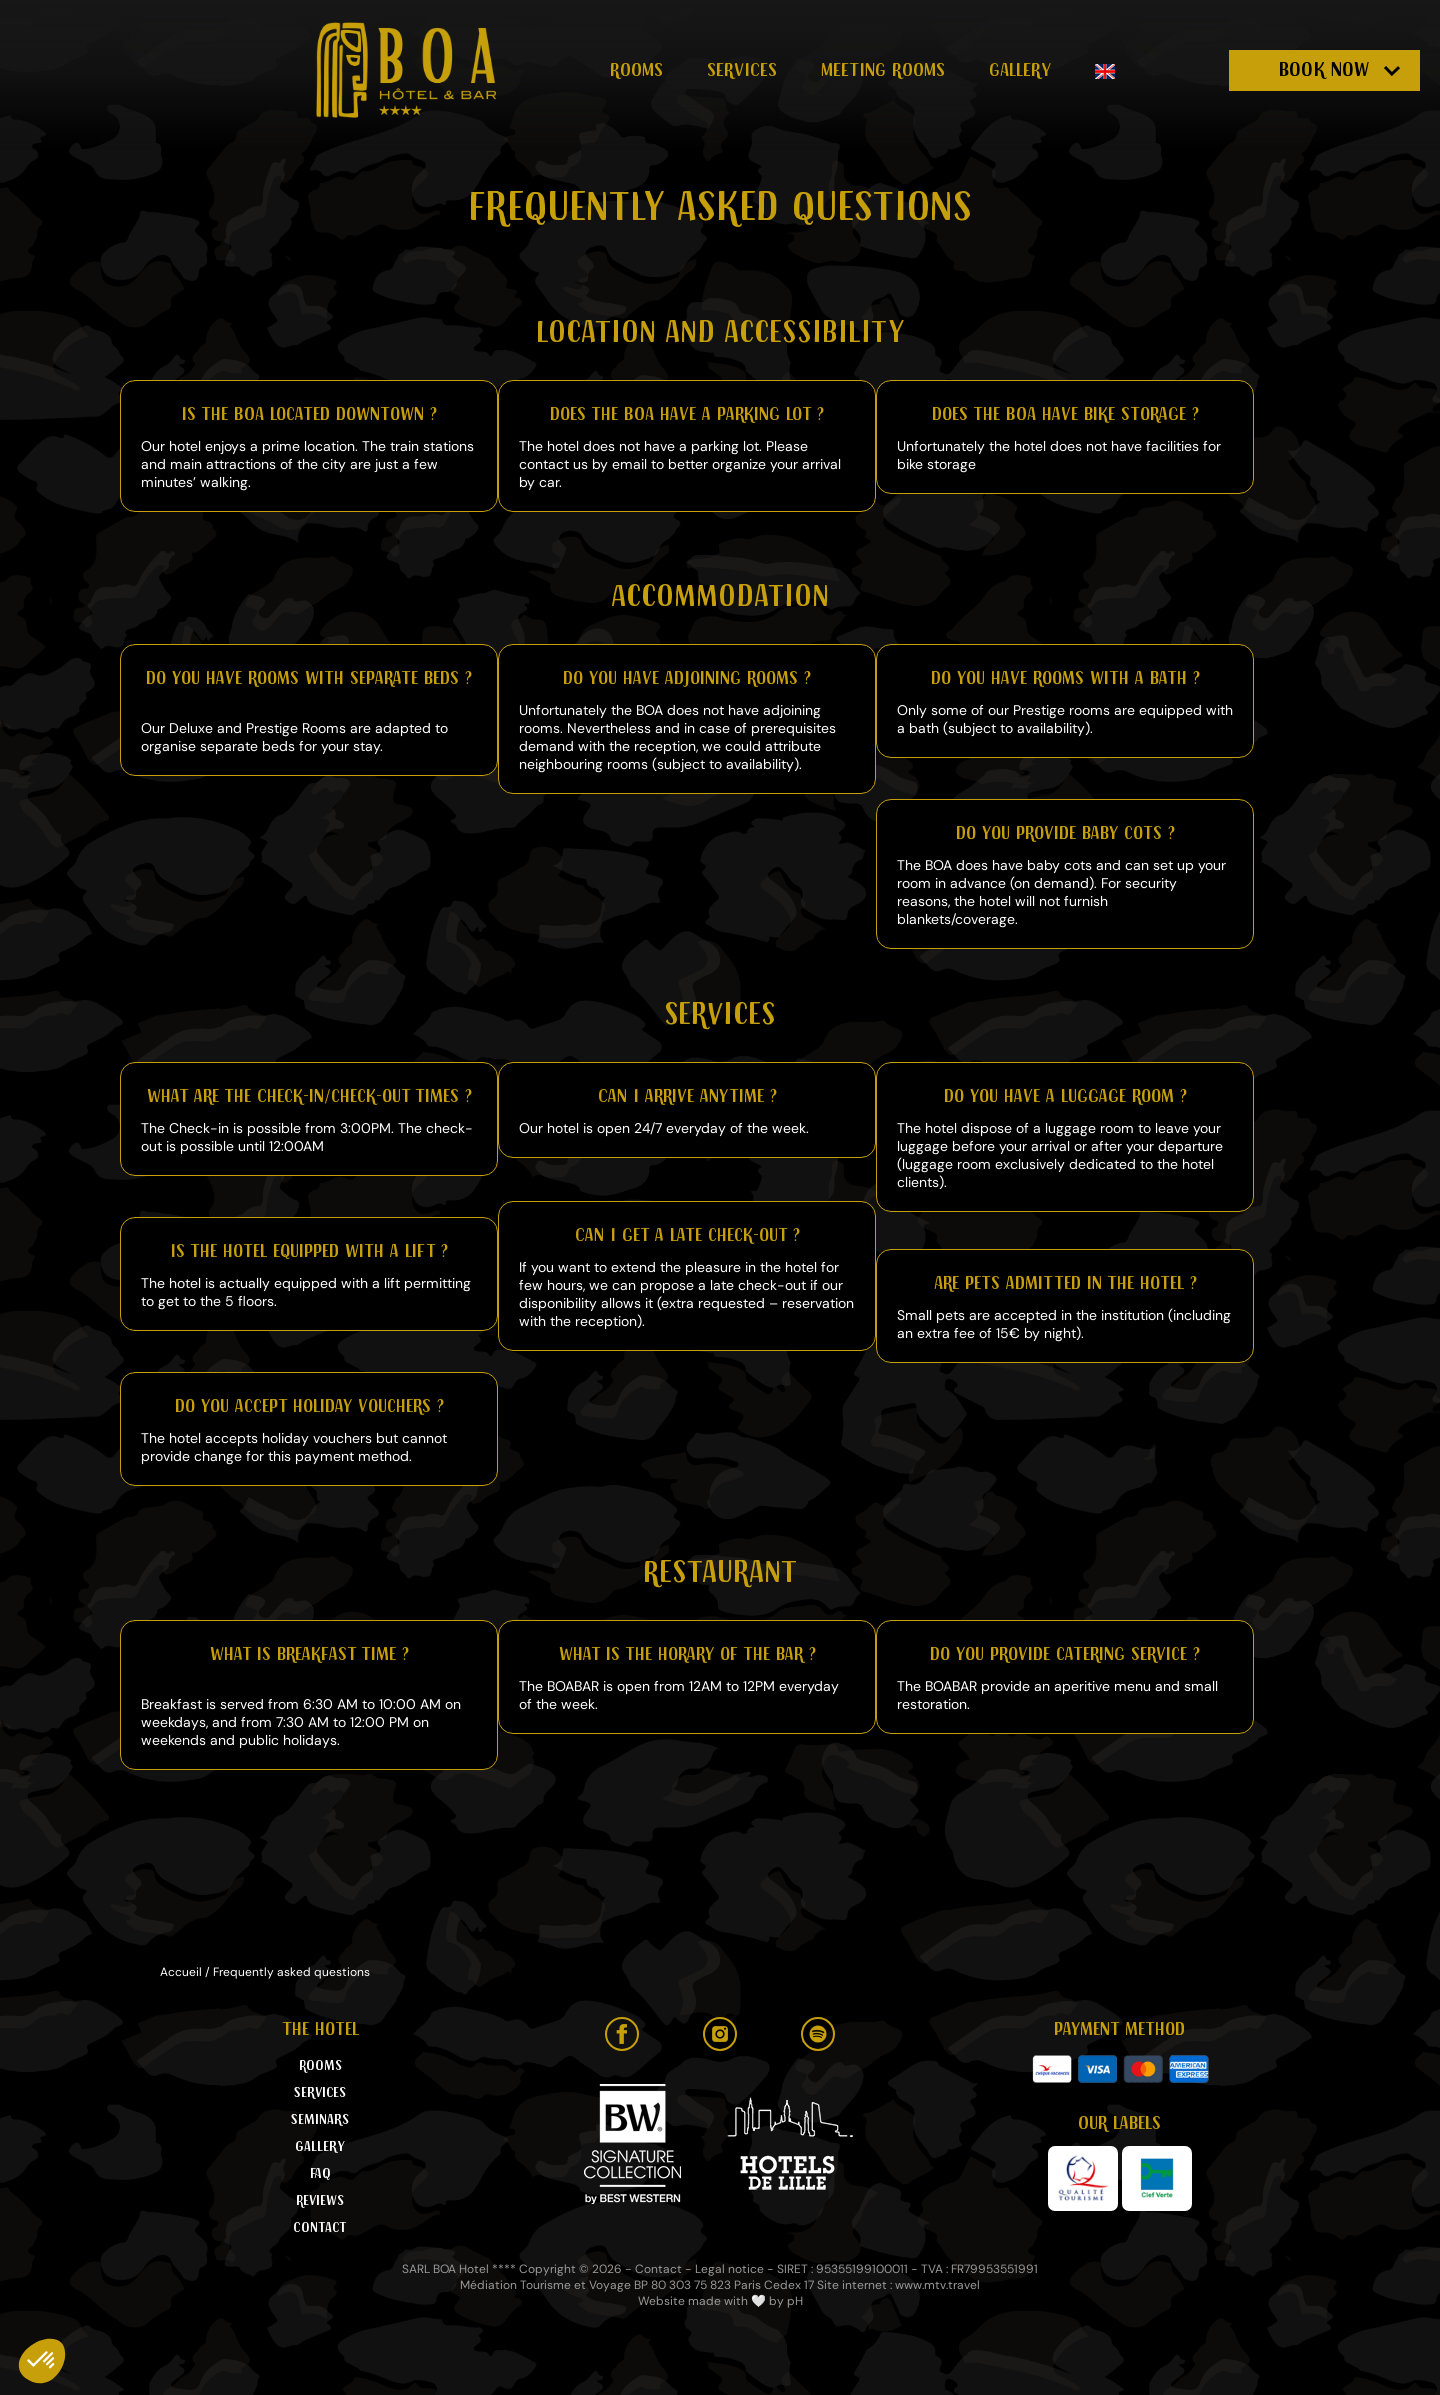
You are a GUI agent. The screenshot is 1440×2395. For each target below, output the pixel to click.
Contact (320, 2228)
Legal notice (729, 2269)
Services (742, 70)
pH (795, 2301)
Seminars (320, 2120)
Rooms (636, 70)
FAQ (320, 2174)
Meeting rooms (883, 70)
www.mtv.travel (937, 2285)
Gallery (1020, 70)
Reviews (320, 2201)
